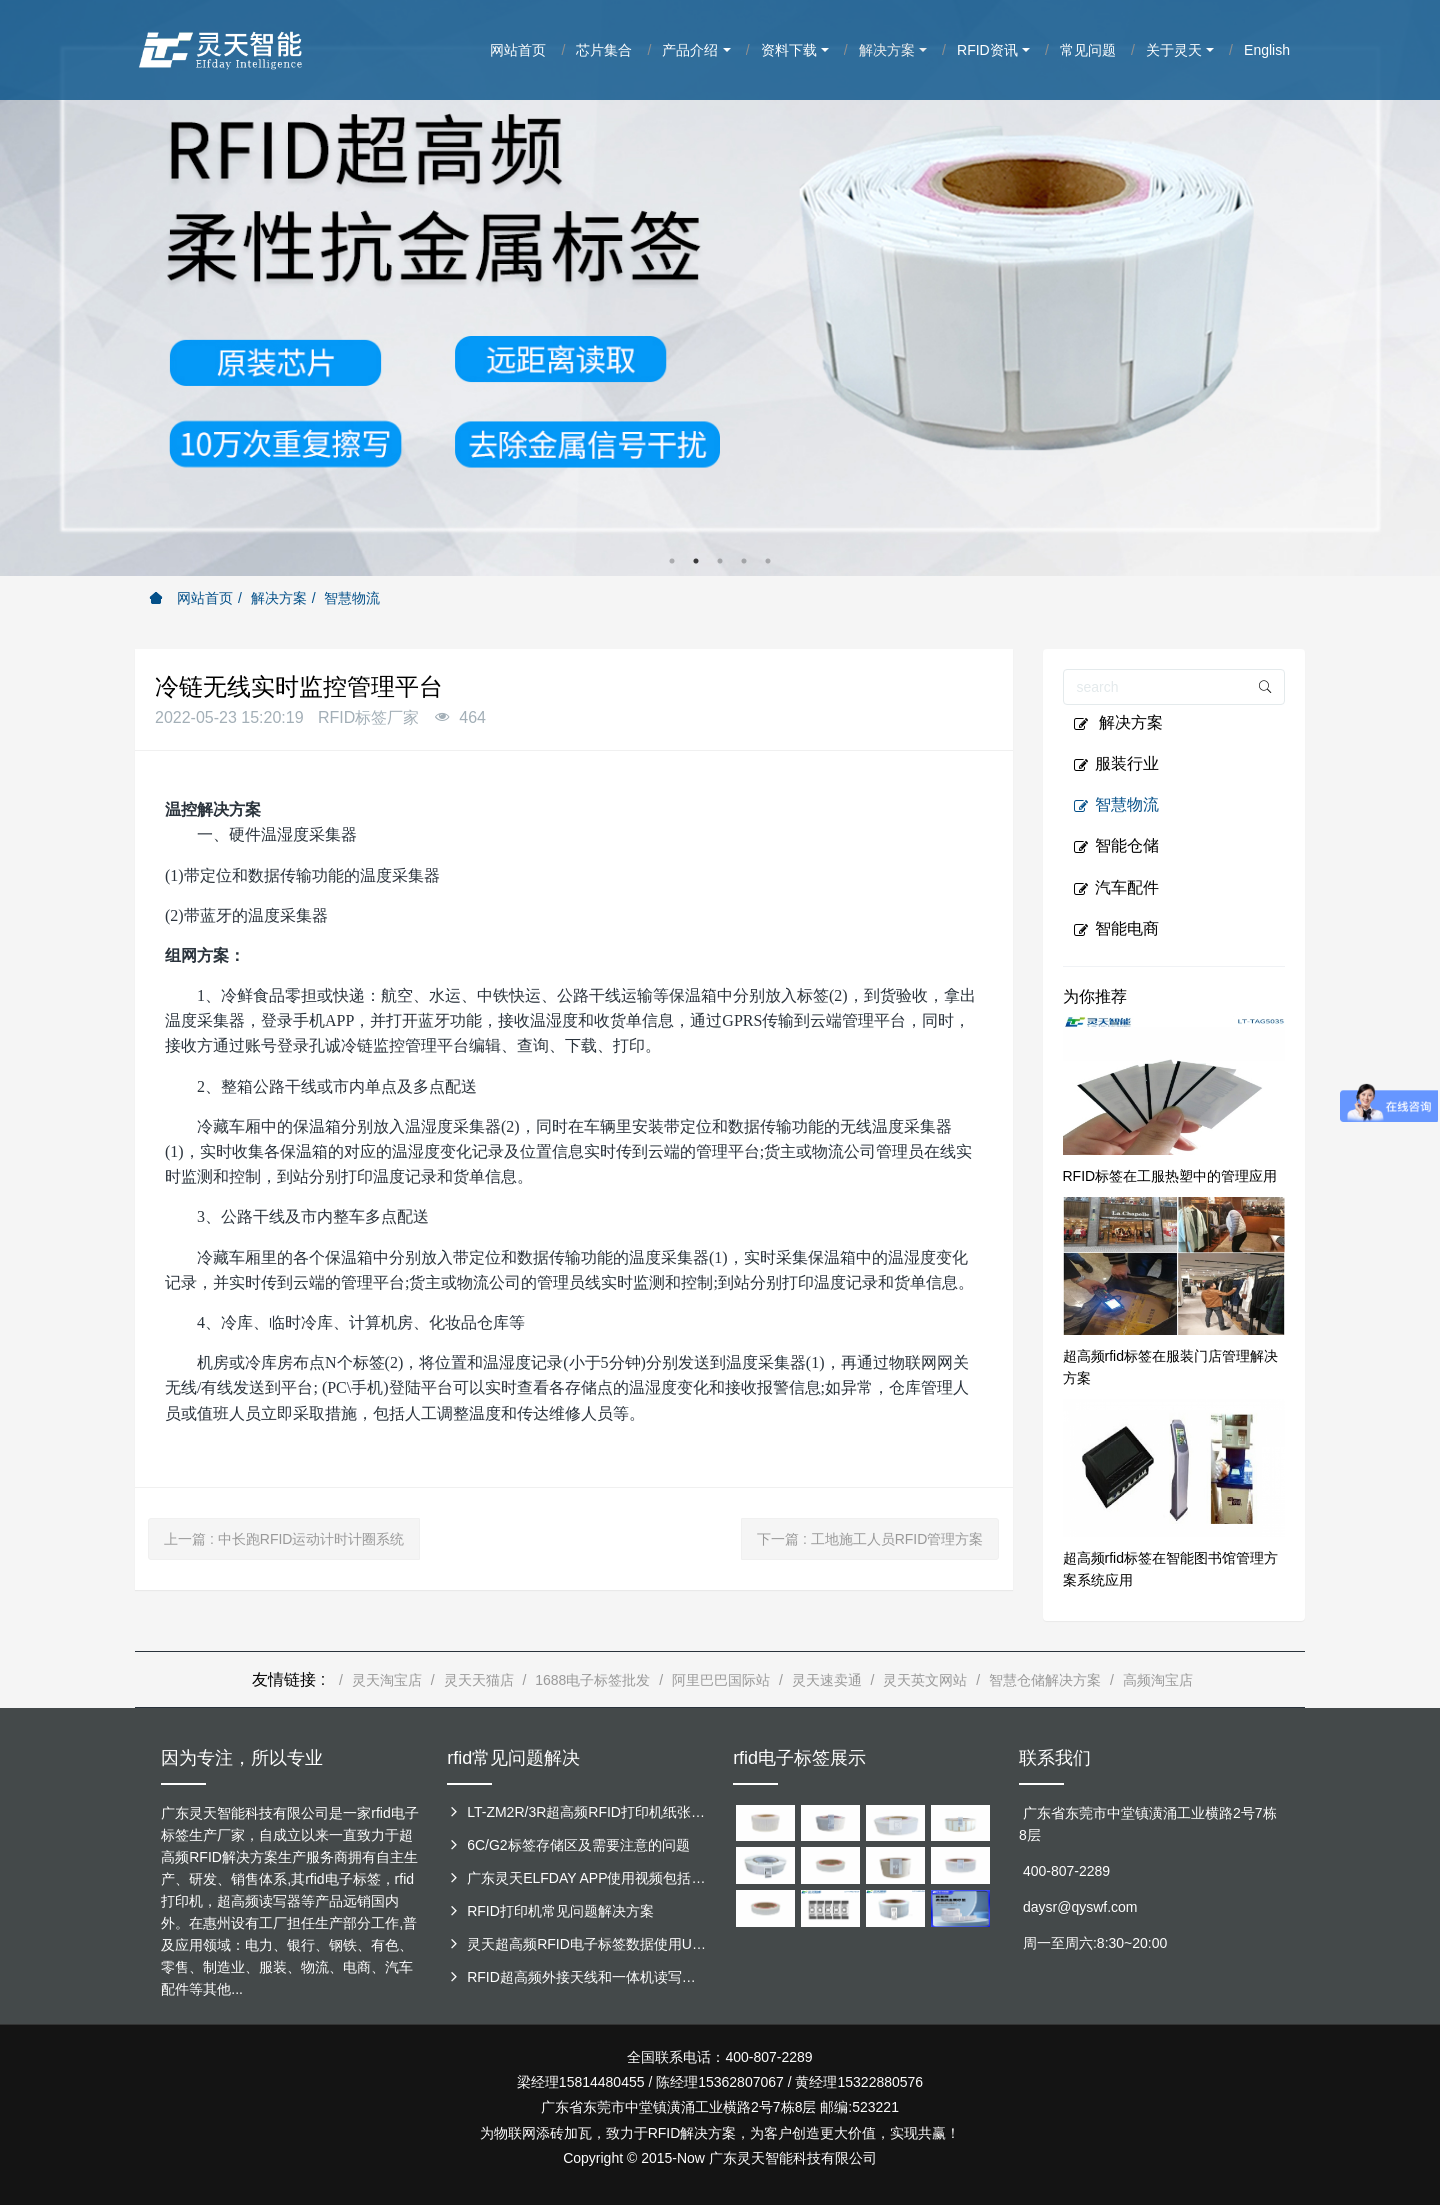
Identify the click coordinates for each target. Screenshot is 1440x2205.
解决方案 (279, 598)
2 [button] (696, 561)
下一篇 (870, 1539)
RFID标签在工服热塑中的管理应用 (1170, 1176)
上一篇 (284, 1539)
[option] (720, 288)
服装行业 (1116, 764)
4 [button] (744, 561)
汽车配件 (1116, 888)
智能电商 (1116, 929)
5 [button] (768, 561)
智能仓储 (1116, 846)
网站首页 (191, 598)
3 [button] (720, 561)
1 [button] (672, 561)
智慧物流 (352, 598)
